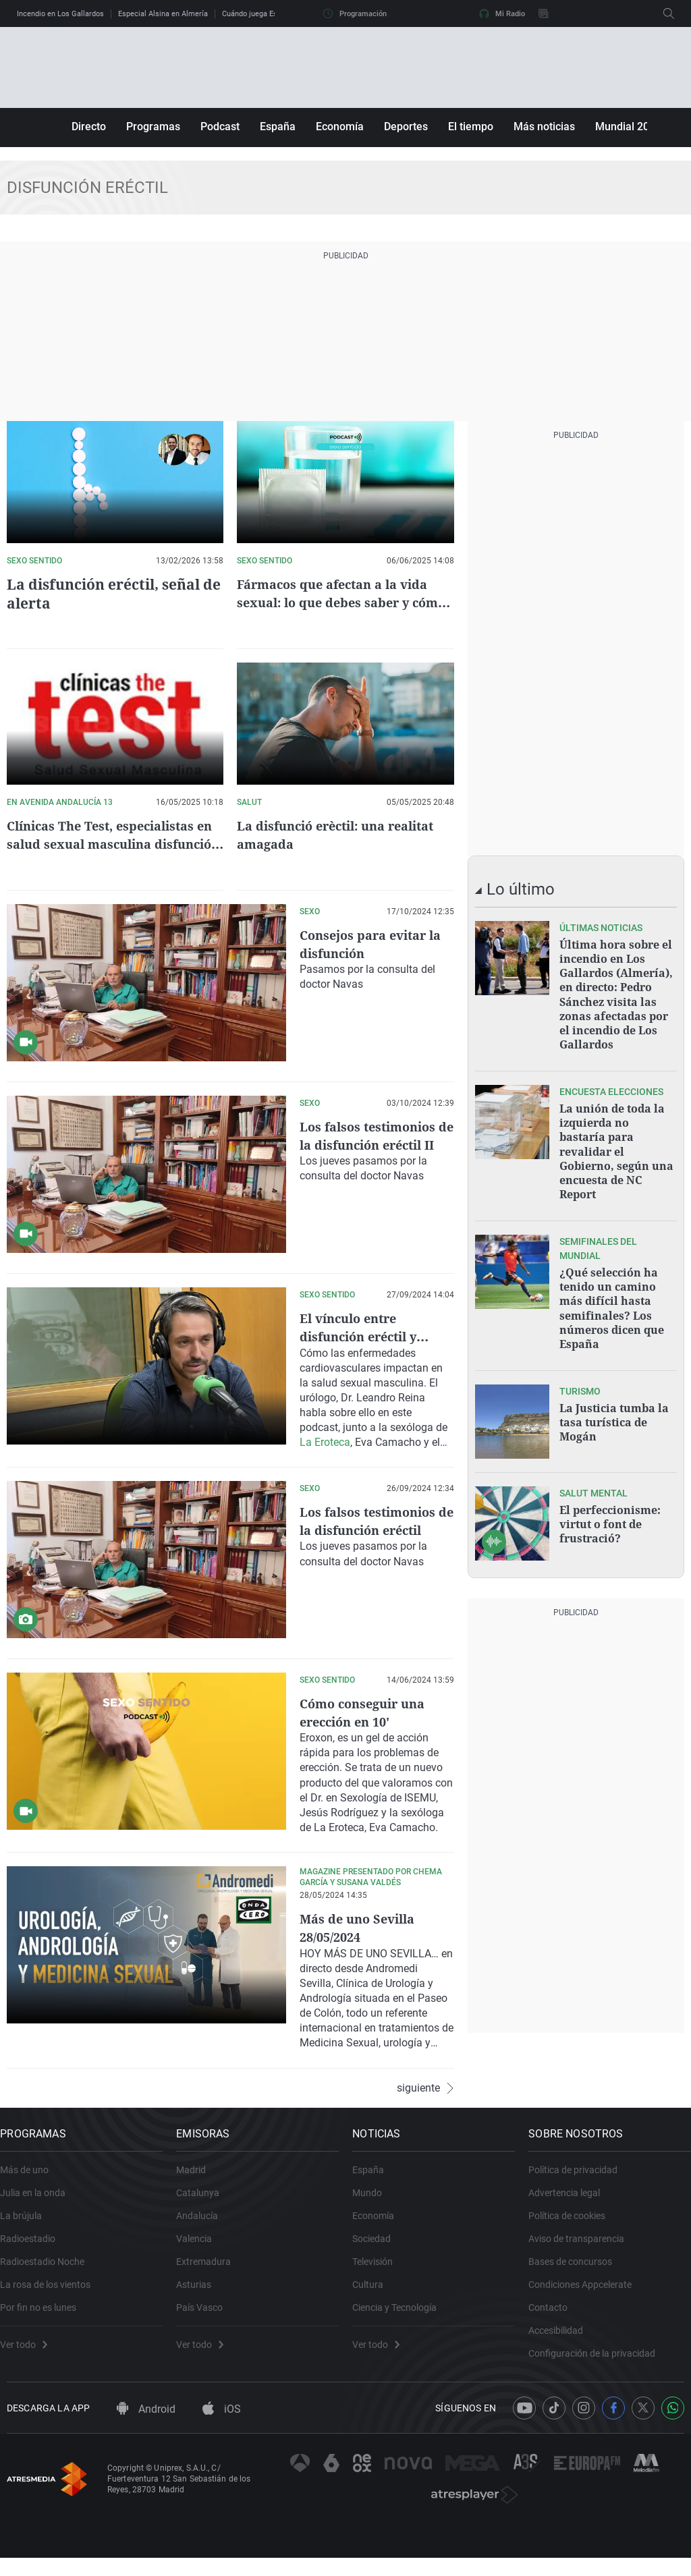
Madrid (198, 2178)
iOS (221, 2427)
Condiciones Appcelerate (586, 2292)
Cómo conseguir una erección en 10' (368, 1711)
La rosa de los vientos (52, 2292)
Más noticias (544, 126)
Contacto (554, 2315)
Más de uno (31, 2178)
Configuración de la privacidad (598, 2361)
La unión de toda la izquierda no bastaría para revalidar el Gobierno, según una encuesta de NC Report (616, 1143)
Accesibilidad (562, 2338)
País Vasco (206, 2315)
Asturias (200, 2292)
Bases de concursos (577, 2269)
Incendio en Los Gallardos (60, 14)
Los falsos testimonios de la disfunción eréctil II (374, 1144)
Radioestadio (34, 2246)
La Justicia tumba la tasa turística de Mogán (614, 1405)
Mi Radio (502, 13)
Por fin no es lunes (45, 2315)
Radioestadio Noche (49, 2269)
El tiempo (470, 126)
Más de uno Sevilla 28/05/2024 (362, 1927)
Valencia (201, 2246)
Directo (89, 126)
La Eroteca (325, 1441)
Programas (153, 126)
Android (146, 2427)
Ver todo (30, 2352)
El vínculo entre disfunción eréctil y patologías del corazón (376, 1336)
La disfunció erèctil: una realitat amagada (319, 834)
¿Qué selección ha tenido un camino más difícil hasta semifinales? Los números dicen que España (611, 1295)
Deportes (406, 126)
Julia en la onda (39, 2200)
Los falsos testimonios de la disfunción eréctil (374, 1529)
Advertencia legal (571, 2200)
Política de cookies (573, 2223)
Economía (340, 126)
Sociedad (378, 2246)
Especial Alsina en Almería (163, 14)
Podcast (220, 126)
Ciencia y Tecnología (401, 2315)
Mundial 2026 (628, 126)
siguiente (425, 2086)
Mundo (374, 2200)
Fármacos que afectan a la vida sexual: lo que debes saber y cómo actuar (341, 602)
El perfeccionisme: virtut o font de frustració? (610, 1507)
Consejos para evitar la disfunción (369, 944)
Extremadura (210, 2269)
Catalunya (204, 2200)
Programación (355, 13)
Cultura (374, 2292)
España (278, 126)
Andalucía (204, 2223)
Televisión (379, 2269)
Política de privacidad (579, 2178)
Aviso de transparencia (583, 2246)
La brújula (28, 2223)
